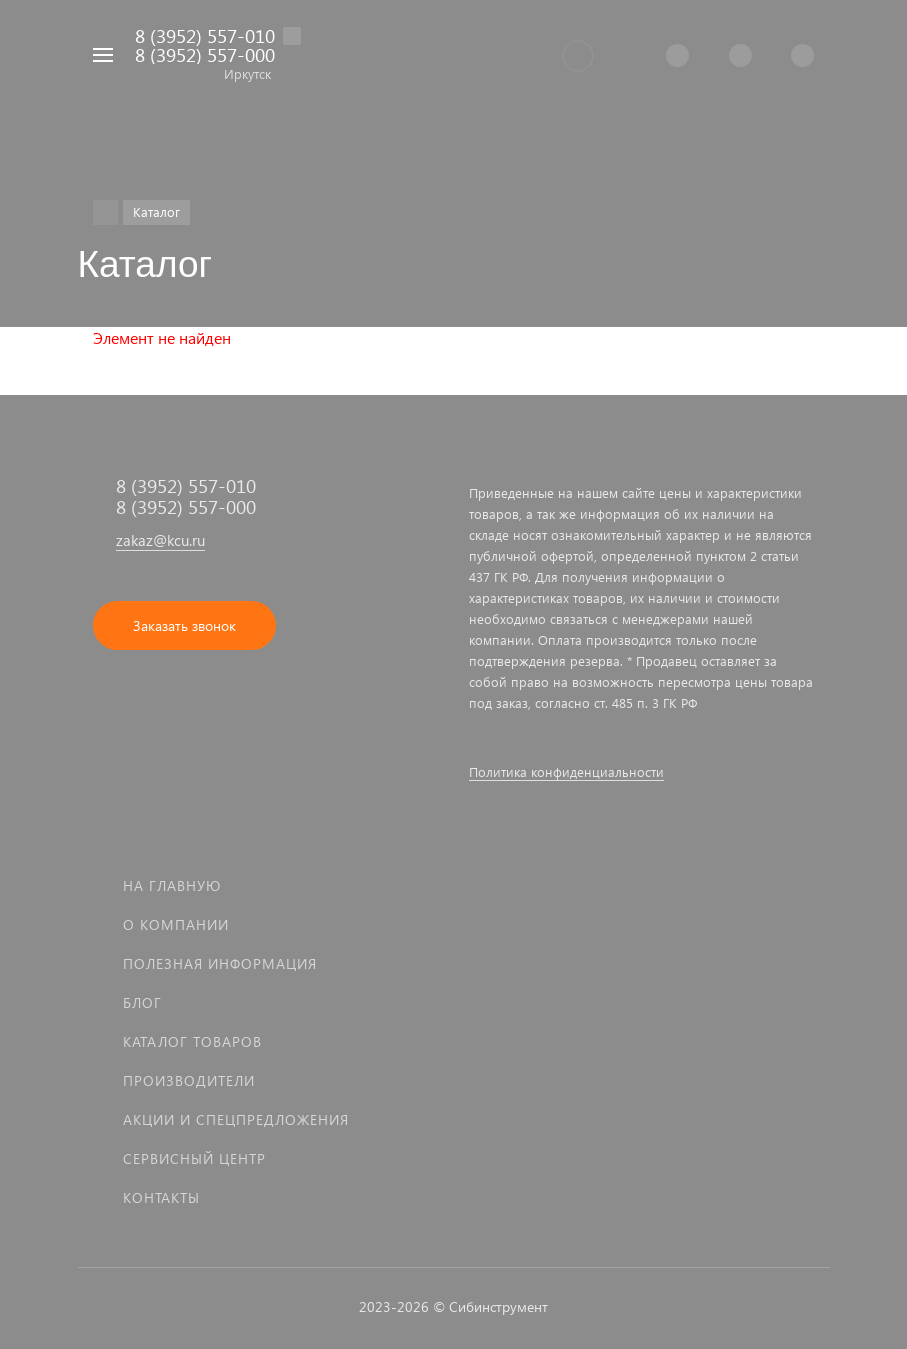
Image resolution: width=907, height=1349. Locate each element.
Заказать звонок (184, 625)
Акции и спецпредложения (236, 1119)
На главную (172, 885)
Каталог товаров (192, 1041)
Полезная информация (220, 963)
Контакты (161, 1197)
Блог (142, 1002)
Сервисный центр (194, 1158)
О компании (176, 924)
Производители (189, 1080)
